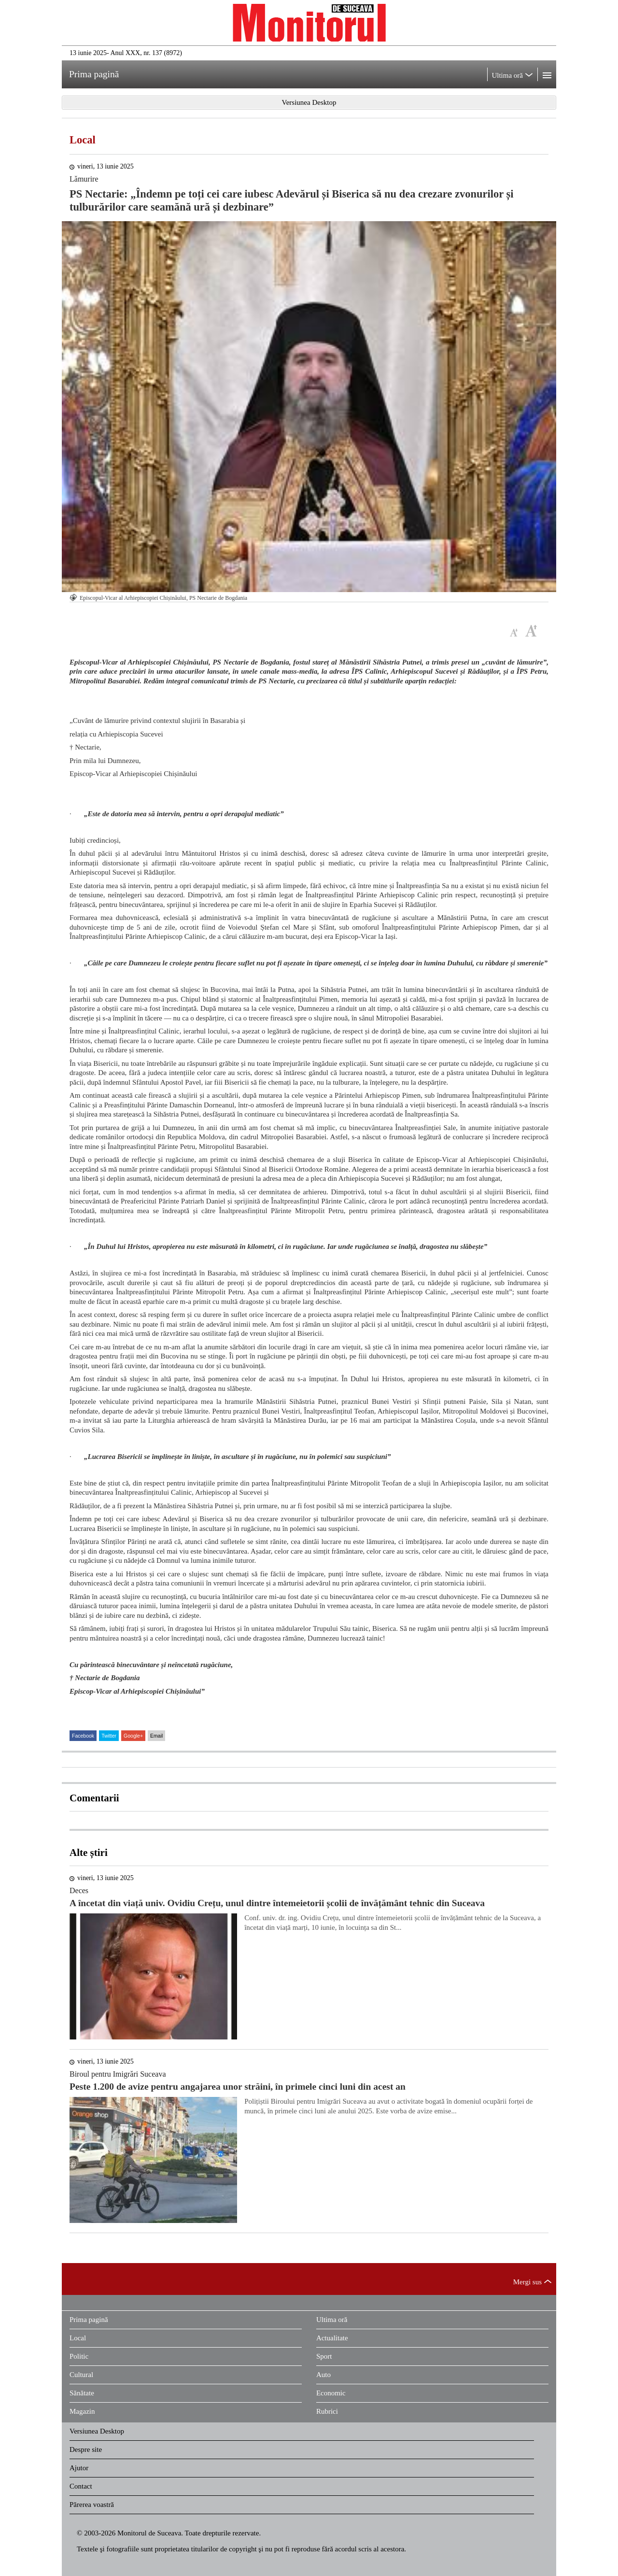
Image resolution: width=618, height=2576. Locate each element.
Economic (331, 2393)
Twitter (108, 1736)
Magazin (82, 2411)
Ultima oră (332, 2319)
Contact (81, 2486)
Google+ (133, 1736)
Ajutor (79, 2468)
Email (156, 1736)
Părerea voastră (92, 2504)
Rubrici (327, 2411)
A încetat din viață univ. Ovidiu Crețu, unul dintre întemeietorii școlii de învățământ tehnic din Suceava (277, 1903)
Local (83, 140)
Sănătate (82, 2393)
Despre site (86, 2449)
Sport (324, 2356)
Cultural (81, 2374)
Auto (323, 2374)
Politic (79, 2356)
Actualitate (332, 2338)
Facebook (83, 1736)
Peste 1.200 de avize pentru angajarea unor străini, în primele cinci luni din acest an (238, 2086)
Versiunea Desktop (97, 2431)
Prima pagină (89, 2319)
